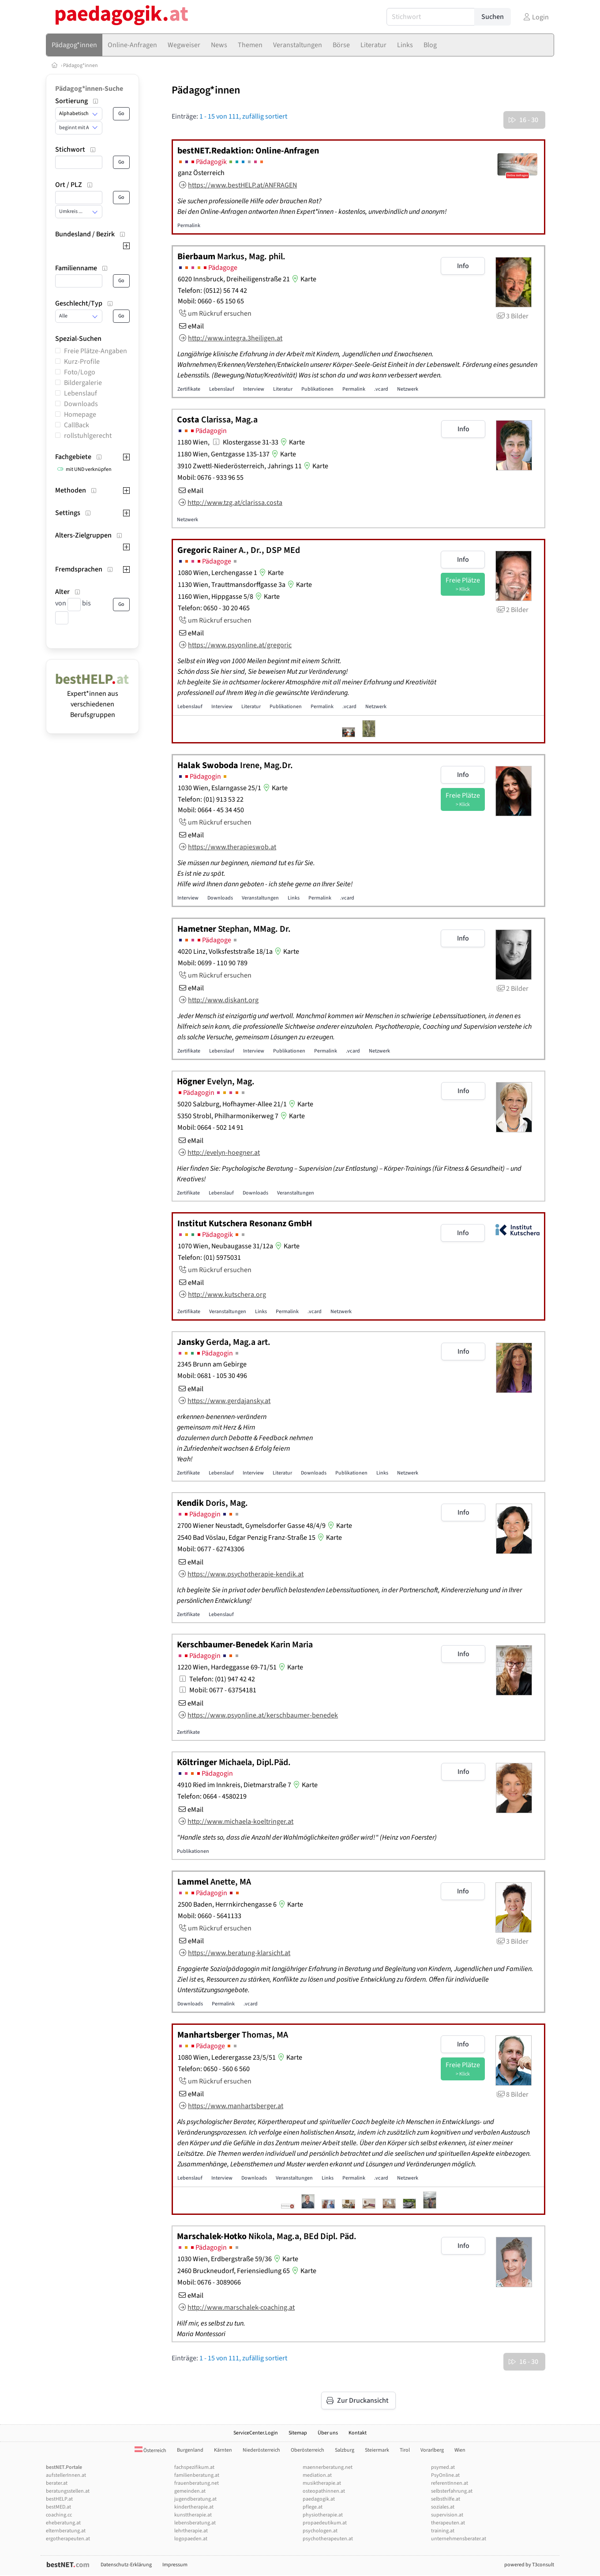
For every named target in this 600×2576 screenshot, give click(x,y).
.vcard (381, 389)
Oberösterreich (307, 2450)
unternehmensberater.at (458, 2538)
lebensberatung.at (195, 2523)
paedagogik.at (319, 2499)
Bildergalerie (83, 383)
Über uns (328, 2433)
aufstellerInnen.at (66, 2475)
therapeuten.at (448, 2523)
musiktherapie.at (322, 2483)
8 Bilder (512, 2094)
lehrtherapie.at (191, 2531)
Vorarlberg (432, 2450)
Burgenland (190, 2450)
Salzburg (344, 2450)
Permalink (188, 225)
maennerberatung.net (327, 2467)
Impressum (175, 2565)
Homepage (80, 414)
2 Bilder (512, 610)
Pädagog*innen (80, 65)
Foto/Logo (79, 372)
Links (294, 898)
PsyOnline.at (445, 2475)
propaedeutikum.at (325, 2523)
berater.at (57, 2483)
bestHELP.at (59, 2499)
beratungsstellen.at (68, 2491)
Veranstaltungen (260, 898)
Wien (459, 2450)
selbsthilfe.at (445, 2499)
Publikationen (317, 389)
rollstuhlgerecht (88, 436)
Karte (303, 279)
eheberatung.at (63, 2523)
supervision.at (447, 2515)
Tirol (405, 2450)
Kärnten (223, 2450)
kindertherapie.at (194, 2507)
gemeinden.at (190, 2491)
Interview (253, 389)
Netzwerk (407, 389)
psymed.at (443, 2467)
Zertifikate (188, 389)
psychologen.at (320, 2531)
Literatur (282, 389)
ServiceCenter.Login (255, 2433)
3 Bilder (512, 316)
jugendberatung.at (195, 2499)
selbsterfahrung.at (451, 2491)
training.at (442, 2531)
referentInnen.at (449, 2483)
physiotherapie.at (323, 2515)
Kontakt (358, 2433)
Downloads (81, 404)
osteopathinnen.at (324, 2491)
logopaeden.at (190, 2538)
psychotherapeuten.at (328, 2538)
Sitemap (298, 2433)
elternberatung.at (66, 2531)
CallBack (76, 425)
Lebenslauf (80, 393)
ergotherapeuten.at (68, 2538)
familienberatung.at (196, 2475)
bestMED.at (58, 2507)
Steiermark (377, 2450)
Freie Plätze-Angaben (95, 351)
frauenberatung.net (196, 2483)
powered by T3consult (529, 2565)
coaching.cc (59, 2515)
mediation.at (317, 2475)
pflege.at (312, 2507)
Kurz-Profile (82, 361)
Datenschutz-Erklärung (126, 2565)
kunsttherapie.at (193, 2515)
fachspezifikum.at (194, 2467)
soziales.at (442, 2507)
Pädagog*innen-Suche (89, 88)
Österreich (150, 2450)
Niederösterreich (261, 2450)
